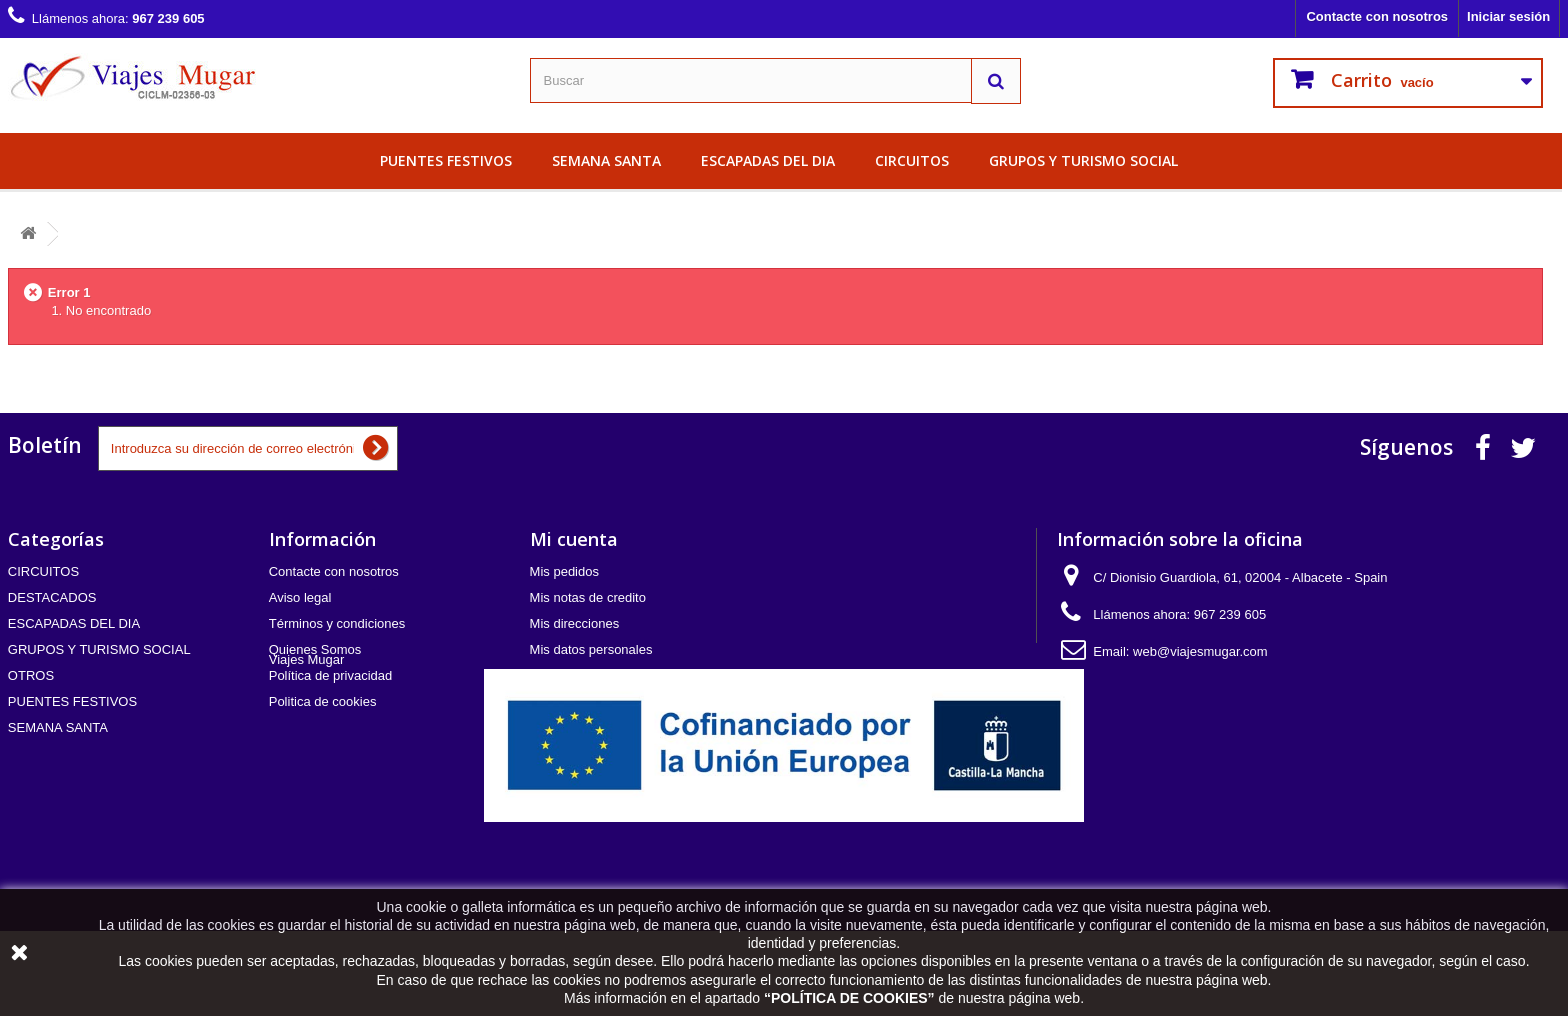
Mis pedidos (564, 571)
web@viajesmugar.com (1200, 651)
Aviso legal (300, 597)
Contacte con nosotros (1377, 16)
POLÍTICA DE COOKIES (849, 998)
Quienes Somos (315, 649)
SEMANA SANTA (606, 160)
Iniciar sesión (1508, 16)
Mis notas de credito (588, 597)
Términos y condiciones (337, 623)
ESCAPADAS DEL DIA (768, 160)
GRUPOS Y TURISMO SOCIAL (1083, 160)
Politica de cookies (323, 701)
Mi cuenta (574, 539)
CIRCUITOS (912, 160)
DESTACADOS (52, 597)
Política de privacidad (331, 675)
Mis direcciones (575, 623)
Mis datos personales (591, 649)
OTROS (31, 675)
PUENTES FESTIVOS (446, 160)
